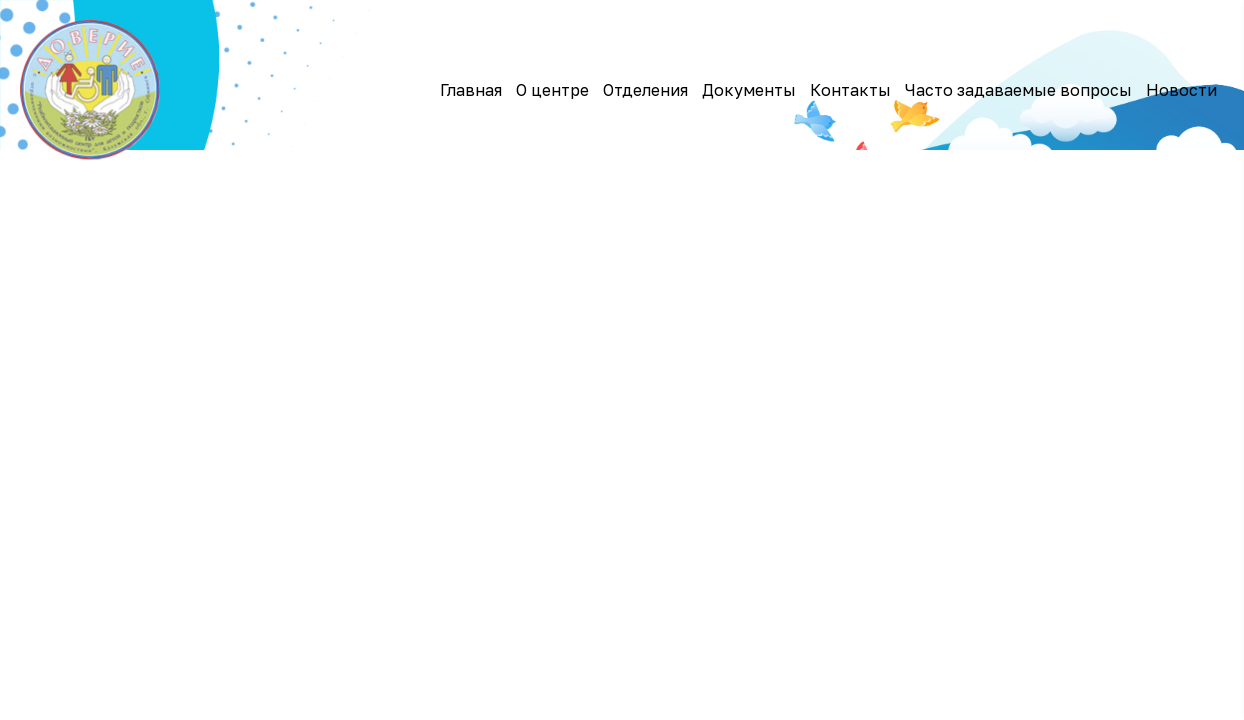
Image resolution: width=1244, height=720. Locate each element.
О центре (552, 90)
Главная (471, 90)
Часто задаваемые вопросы (1018, 90)
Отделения (645, 90)
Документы (749, 90)
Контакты (850, 90)
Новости (1181, 90)
